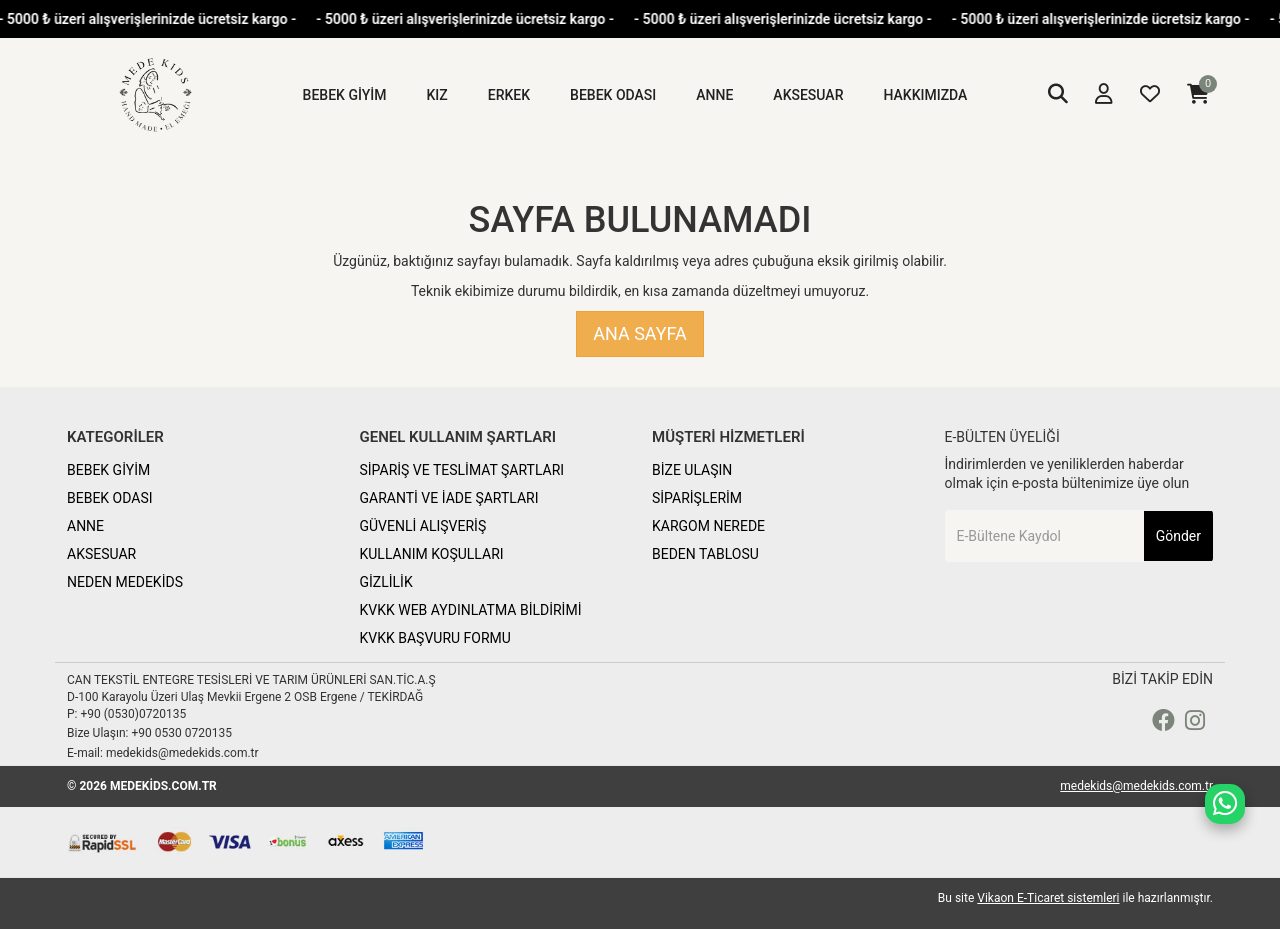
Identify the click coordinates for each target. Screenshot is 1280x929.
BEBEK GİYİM (108, 470)
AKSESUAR (101, 554)
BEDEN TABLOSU (705, 554)
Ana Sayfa (640, 333)
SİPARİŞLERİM (697, 498)
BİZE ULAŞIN (692, 470)
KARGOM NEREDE (708, 526)
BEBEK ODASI (110, 498)
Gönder (1178, 536)
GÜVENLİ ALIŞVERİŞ (423, 526)
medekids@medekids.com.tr (1136, 786)
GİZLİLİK (386, 582)
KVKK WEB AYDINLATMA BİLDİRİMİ (471, 610)
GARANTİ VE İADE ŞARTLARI (449, 498)
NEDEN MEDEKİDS (125, 582)
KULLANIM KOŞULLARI (432, 554)
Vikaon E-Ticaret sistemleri (1048, 898)
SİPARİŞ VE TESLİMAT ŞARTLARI (462, 470)
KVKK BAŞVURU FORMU (435, 638)
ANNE (85, 526)
